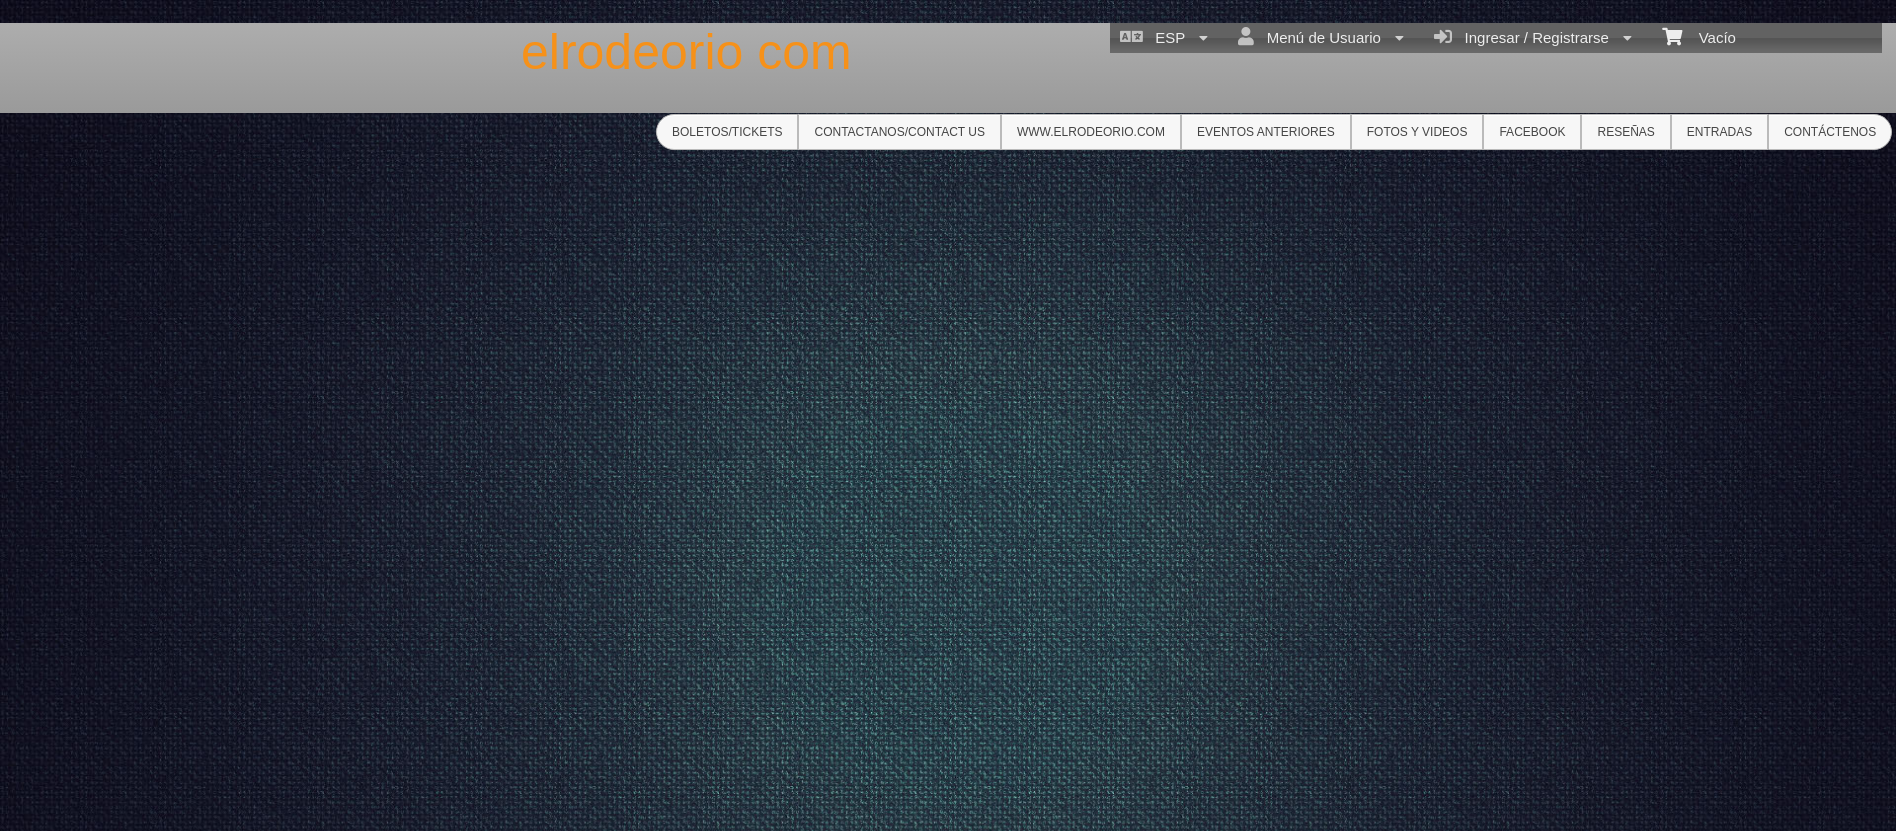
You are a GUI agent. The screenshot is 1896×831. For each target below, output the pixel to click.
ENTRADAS (1719, 132)
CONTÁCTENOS (1830, 132)
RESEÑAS (1625, 132)
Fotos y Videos (1417, 132)
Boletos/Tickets (727, 132)
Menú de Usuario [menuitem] (1321, 37)
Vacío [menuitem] (1699, 36)
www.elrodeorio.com (1091, 132)
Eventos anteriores (1266, 132)
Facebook (1532, 132)
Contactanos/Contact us (899, 132)
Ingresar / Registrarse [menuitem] (1533, 37)
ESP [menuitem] (1164, 37)
